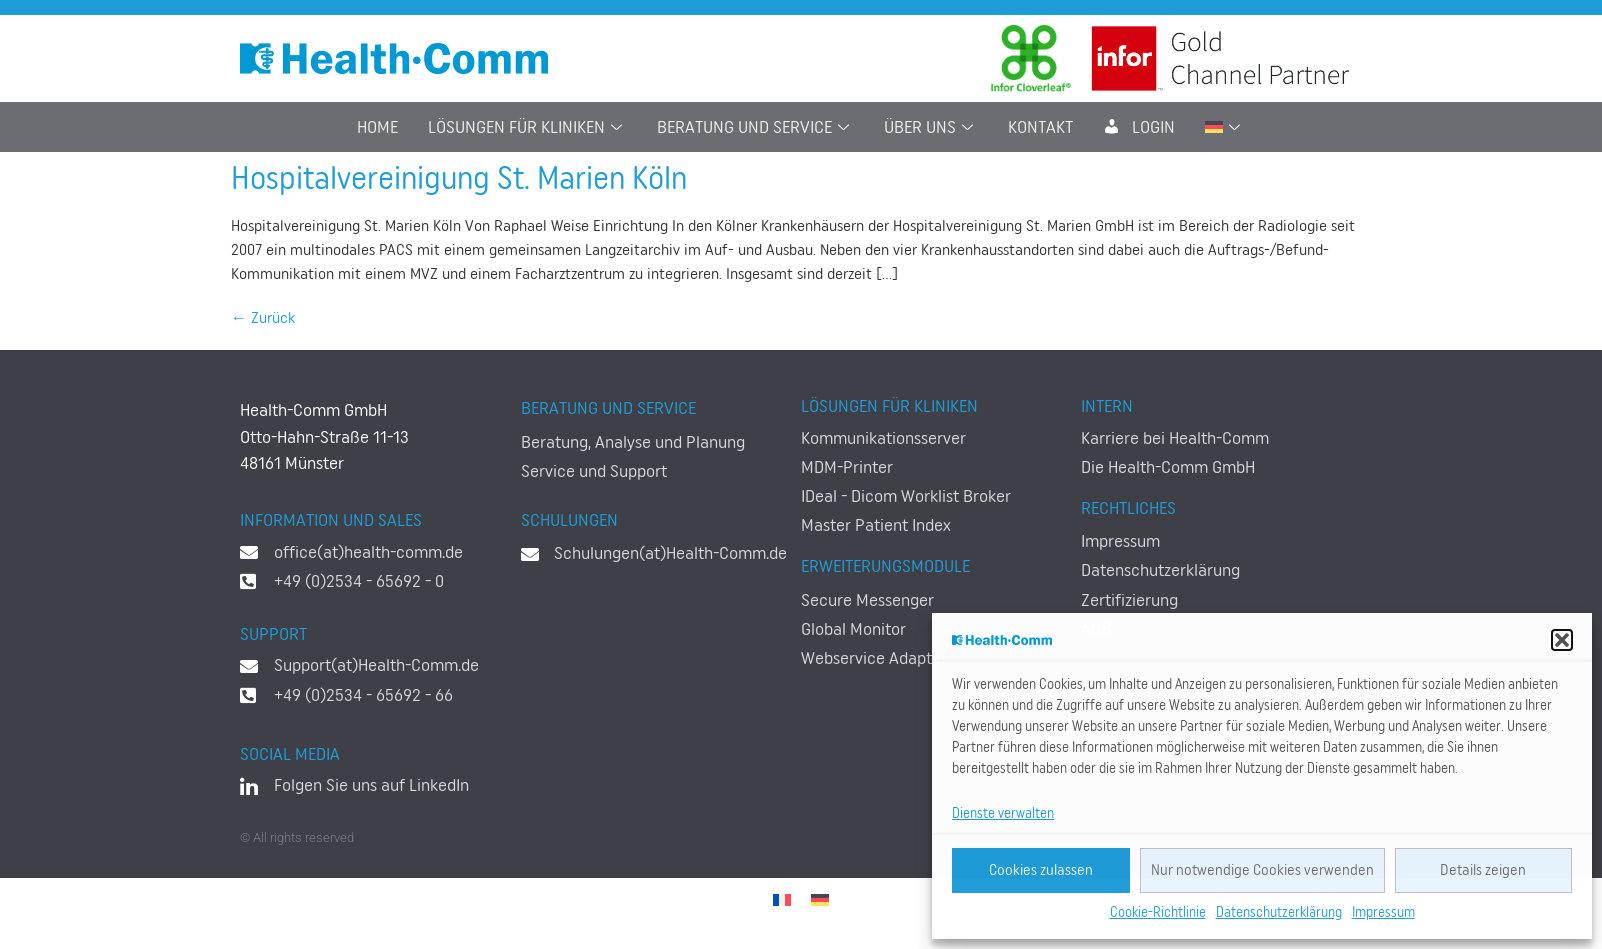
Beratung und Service (755, 127)
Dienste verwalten (1003, 814)
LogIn (1139, 127)
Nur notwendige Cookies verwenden (1262, 870)
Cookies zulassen (1041, 870)
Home (377, 127)
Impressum (1383, 913)
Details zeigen (1483, 870)
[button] (1562, 640)
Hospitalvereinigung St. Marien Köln (459, 179)
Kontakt (1040, 127)
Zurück (263, 318)
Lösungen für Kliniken (527, 127)
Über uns (931, 127)
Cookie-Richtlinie (1158, 913)
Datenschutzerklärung (1279, 913)
